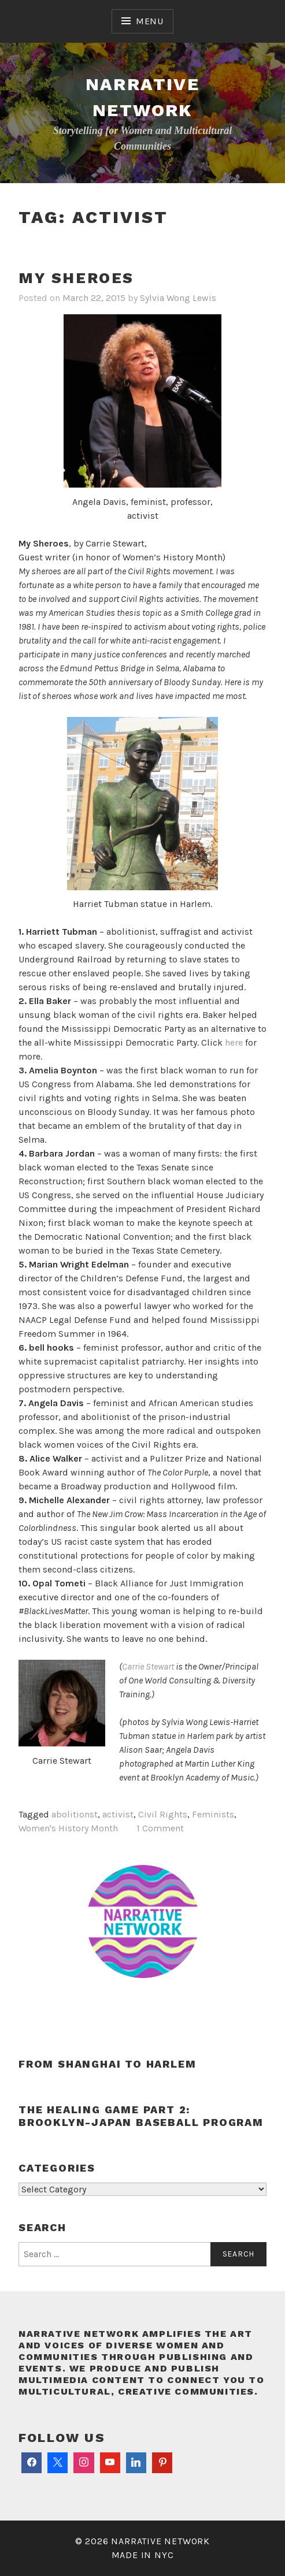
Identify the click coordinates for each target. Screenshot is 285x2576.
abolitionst (74, 1814)
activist (118, 1814)
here (234, 1042)
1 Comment (160, 1828)
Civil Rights (162, 1814)
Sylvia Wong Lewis (178, 297)
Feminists (213, 1814)
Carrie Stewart (148, 1666)
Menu (150, 21)
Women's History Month (68, 1828)
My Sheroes (76, 278)
